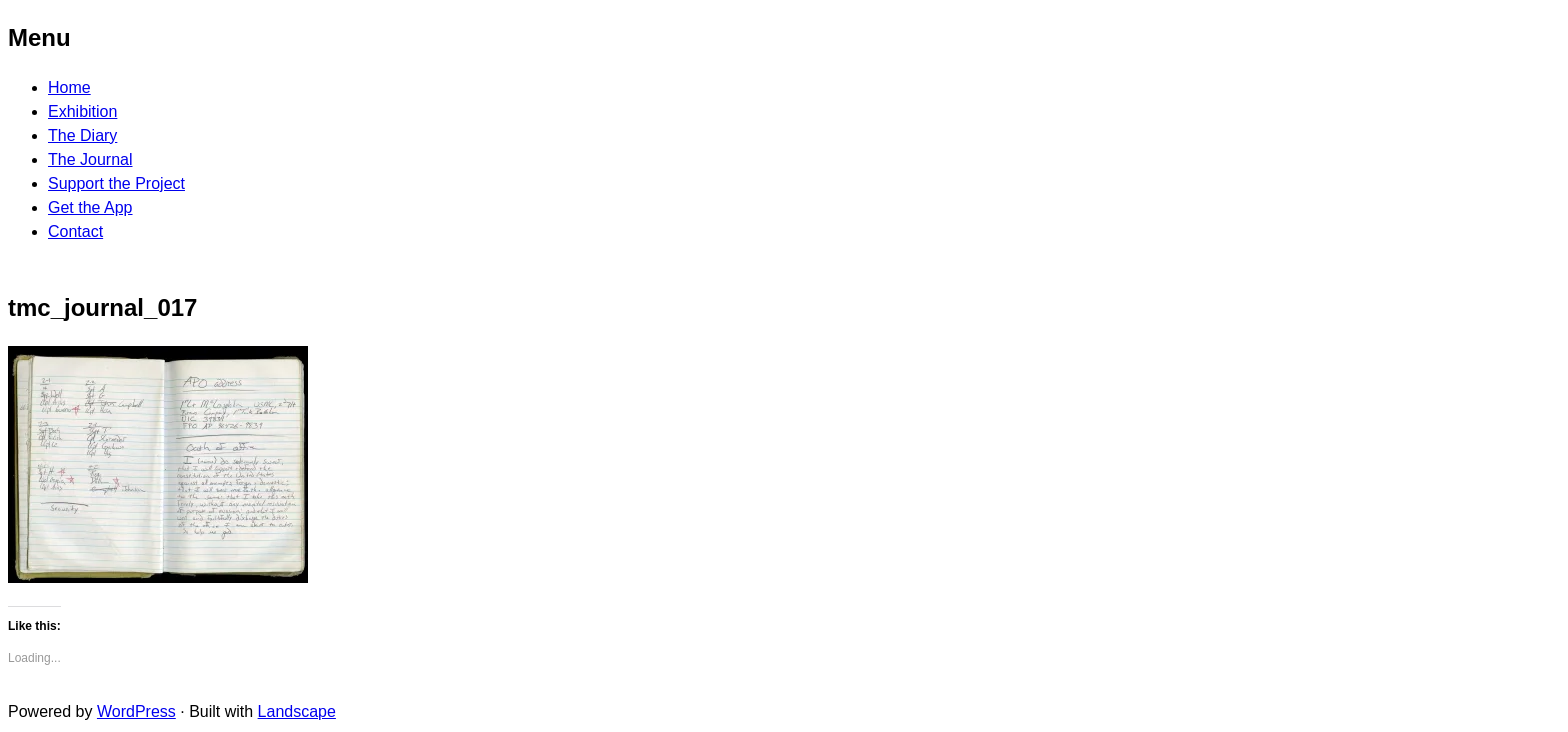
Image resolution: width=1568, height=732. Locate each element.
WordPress (136, 711)
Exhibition (82, 111)
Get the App (90, 207)
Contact (75, 231)
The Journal (90, 159)
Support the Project (116, 183)
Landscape (297, 711)
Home (69, 87)
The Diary (82, 135)
